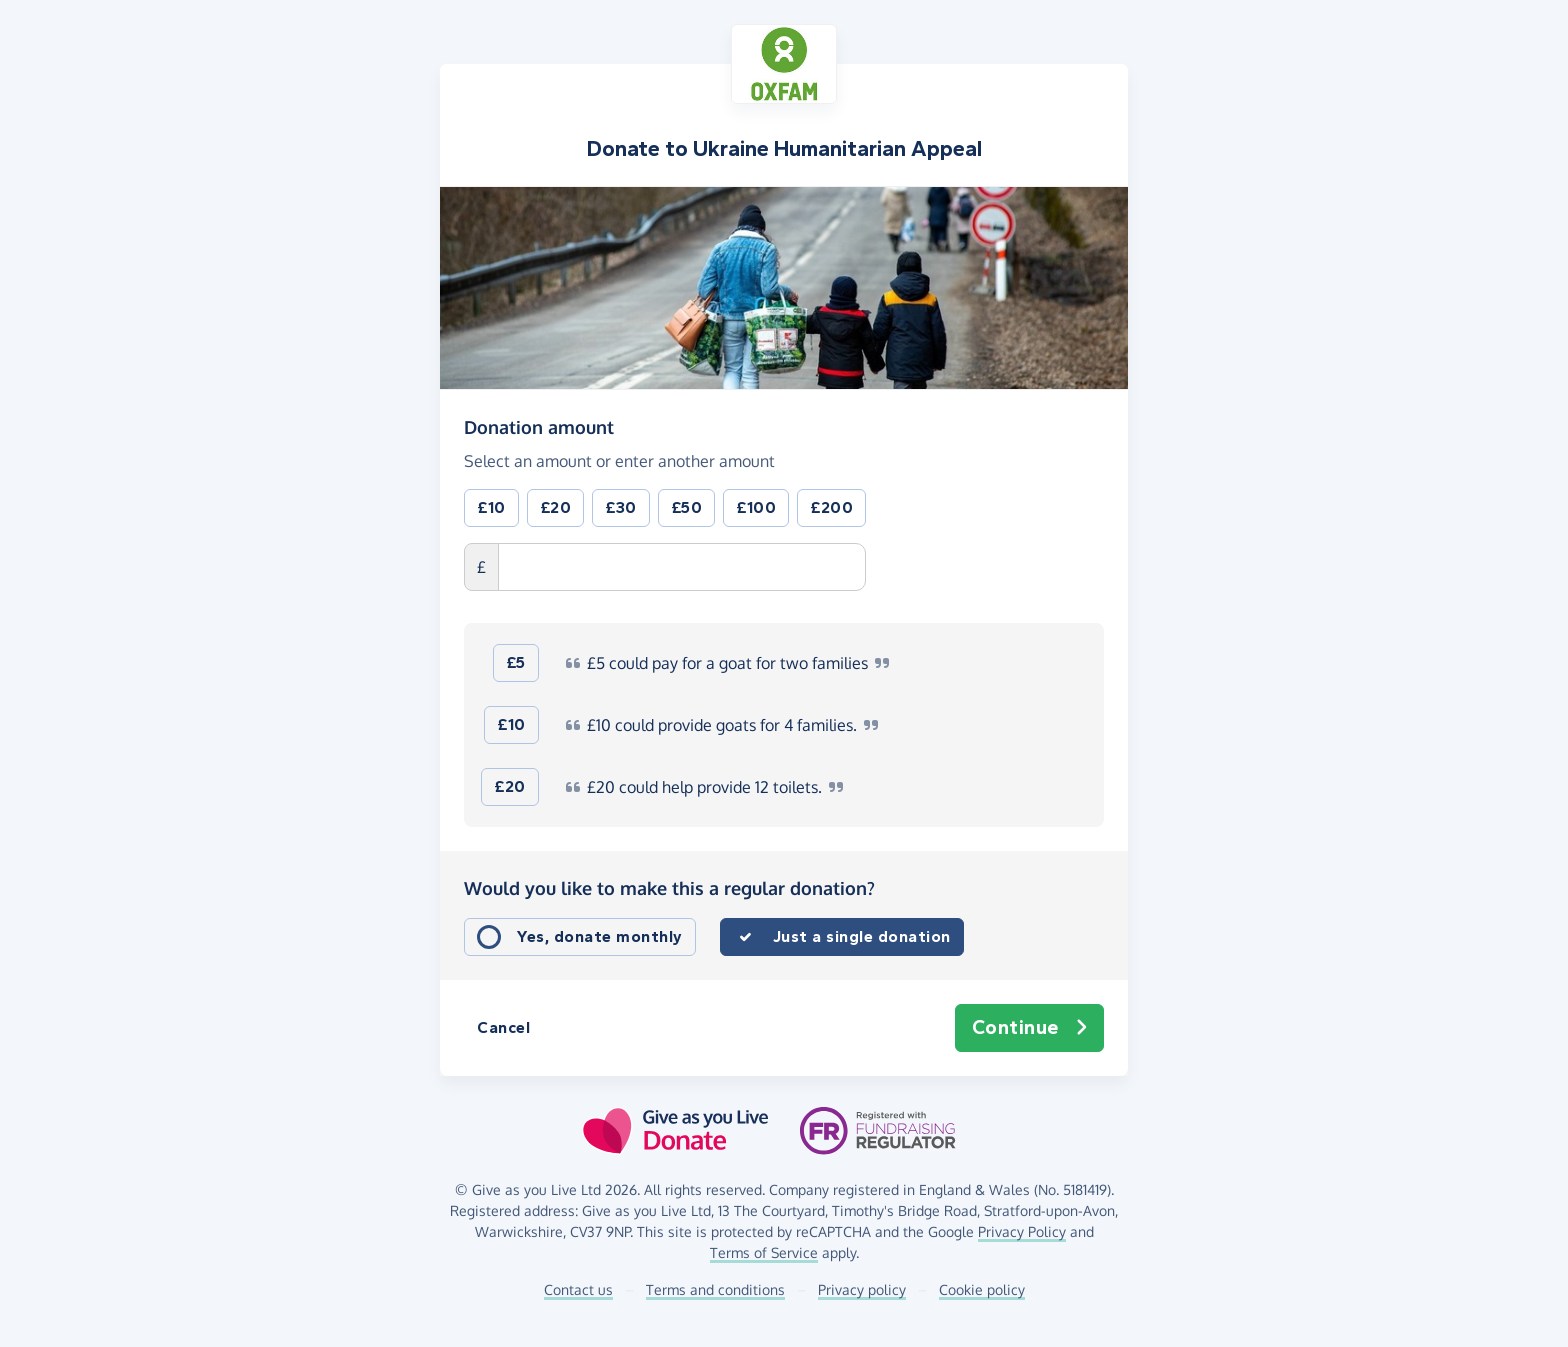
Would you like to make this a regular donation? (669, 888)
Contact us (578, 1289)
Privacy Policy (1022, 1231)
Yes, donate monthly (600, 936)
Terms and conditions (715, 1289)
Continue (1030, 1028)
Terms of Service (764, 1252)
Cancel (503, 1027)
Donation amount (539, 426)
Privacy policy (862, 1289)
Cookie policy (982, 1289)
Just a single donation (862, 936)
